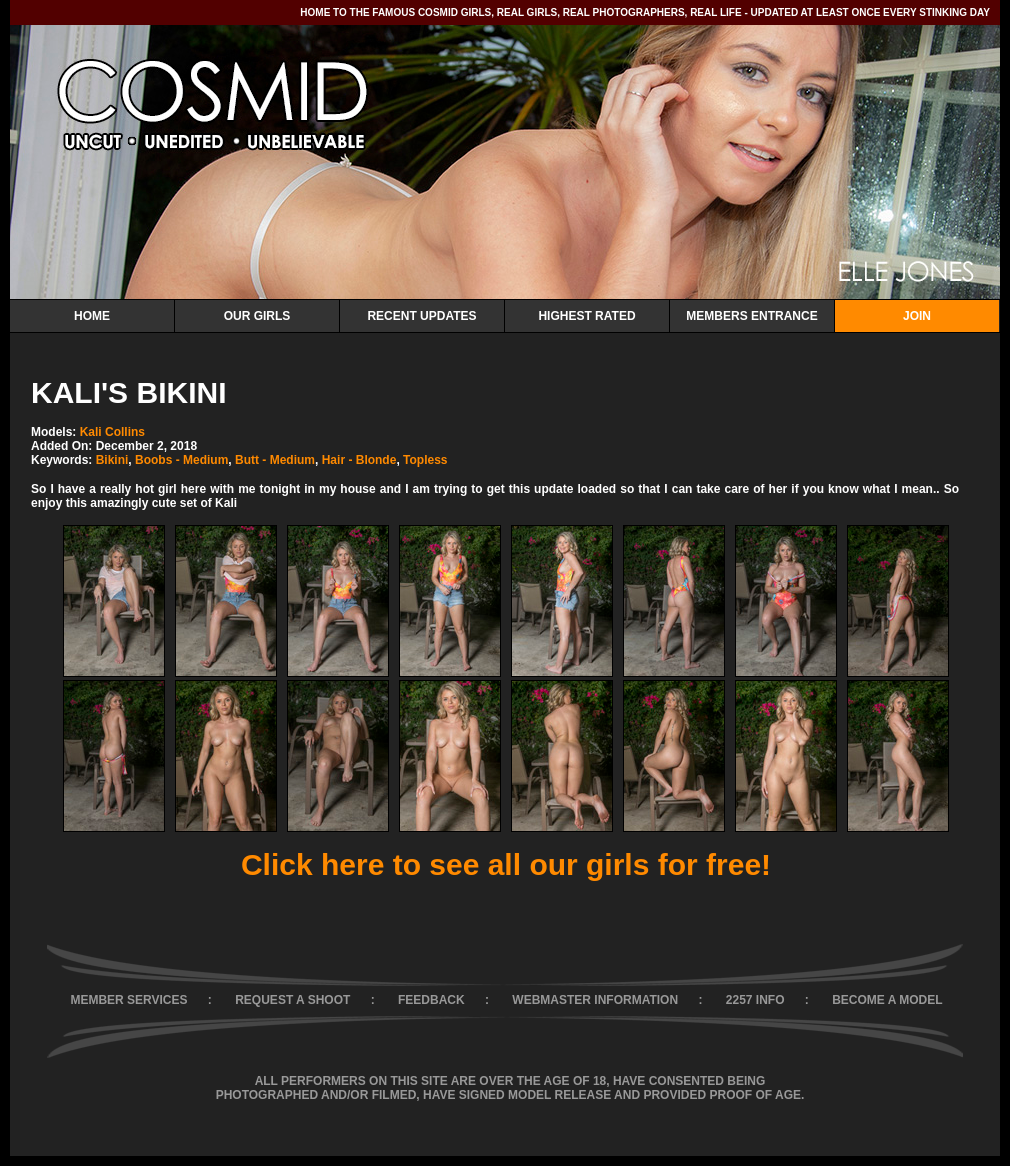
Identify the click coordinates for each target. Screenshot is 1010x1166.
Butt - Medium (275, 460)
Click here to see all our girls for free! (506, 864)
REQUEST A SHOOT (292, 1000)
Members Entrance (751, 316)
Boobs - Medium (181, 460)
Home (92, 316)
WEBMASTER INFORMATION (595, 1000)
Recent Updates (421, 316)
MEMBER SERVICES (128, 1000)
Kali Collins (112, 432)
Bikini (112, 460)
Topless (425, 460)
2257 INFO (755, 1000)
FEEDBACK (431, 1000)
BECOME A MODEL (887, 1000)
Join (917, 316)
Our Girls (257, 316)
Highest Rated (586, 316)
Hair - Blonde (359, 460)
